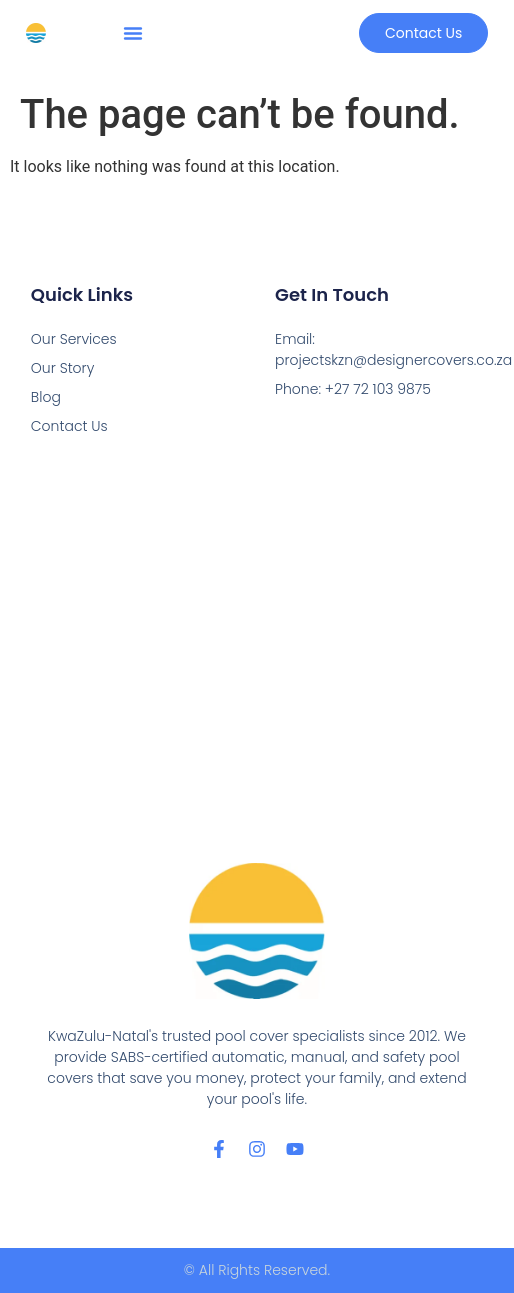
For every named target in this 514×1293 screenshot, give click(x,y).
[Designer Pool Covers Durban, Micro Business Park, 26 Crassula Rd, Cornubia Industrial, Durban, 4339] (257, 650)
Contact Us (69, 426)
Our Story (62, 368)
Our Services (74, 339)
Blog (46, 397)
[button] (133, 33)
